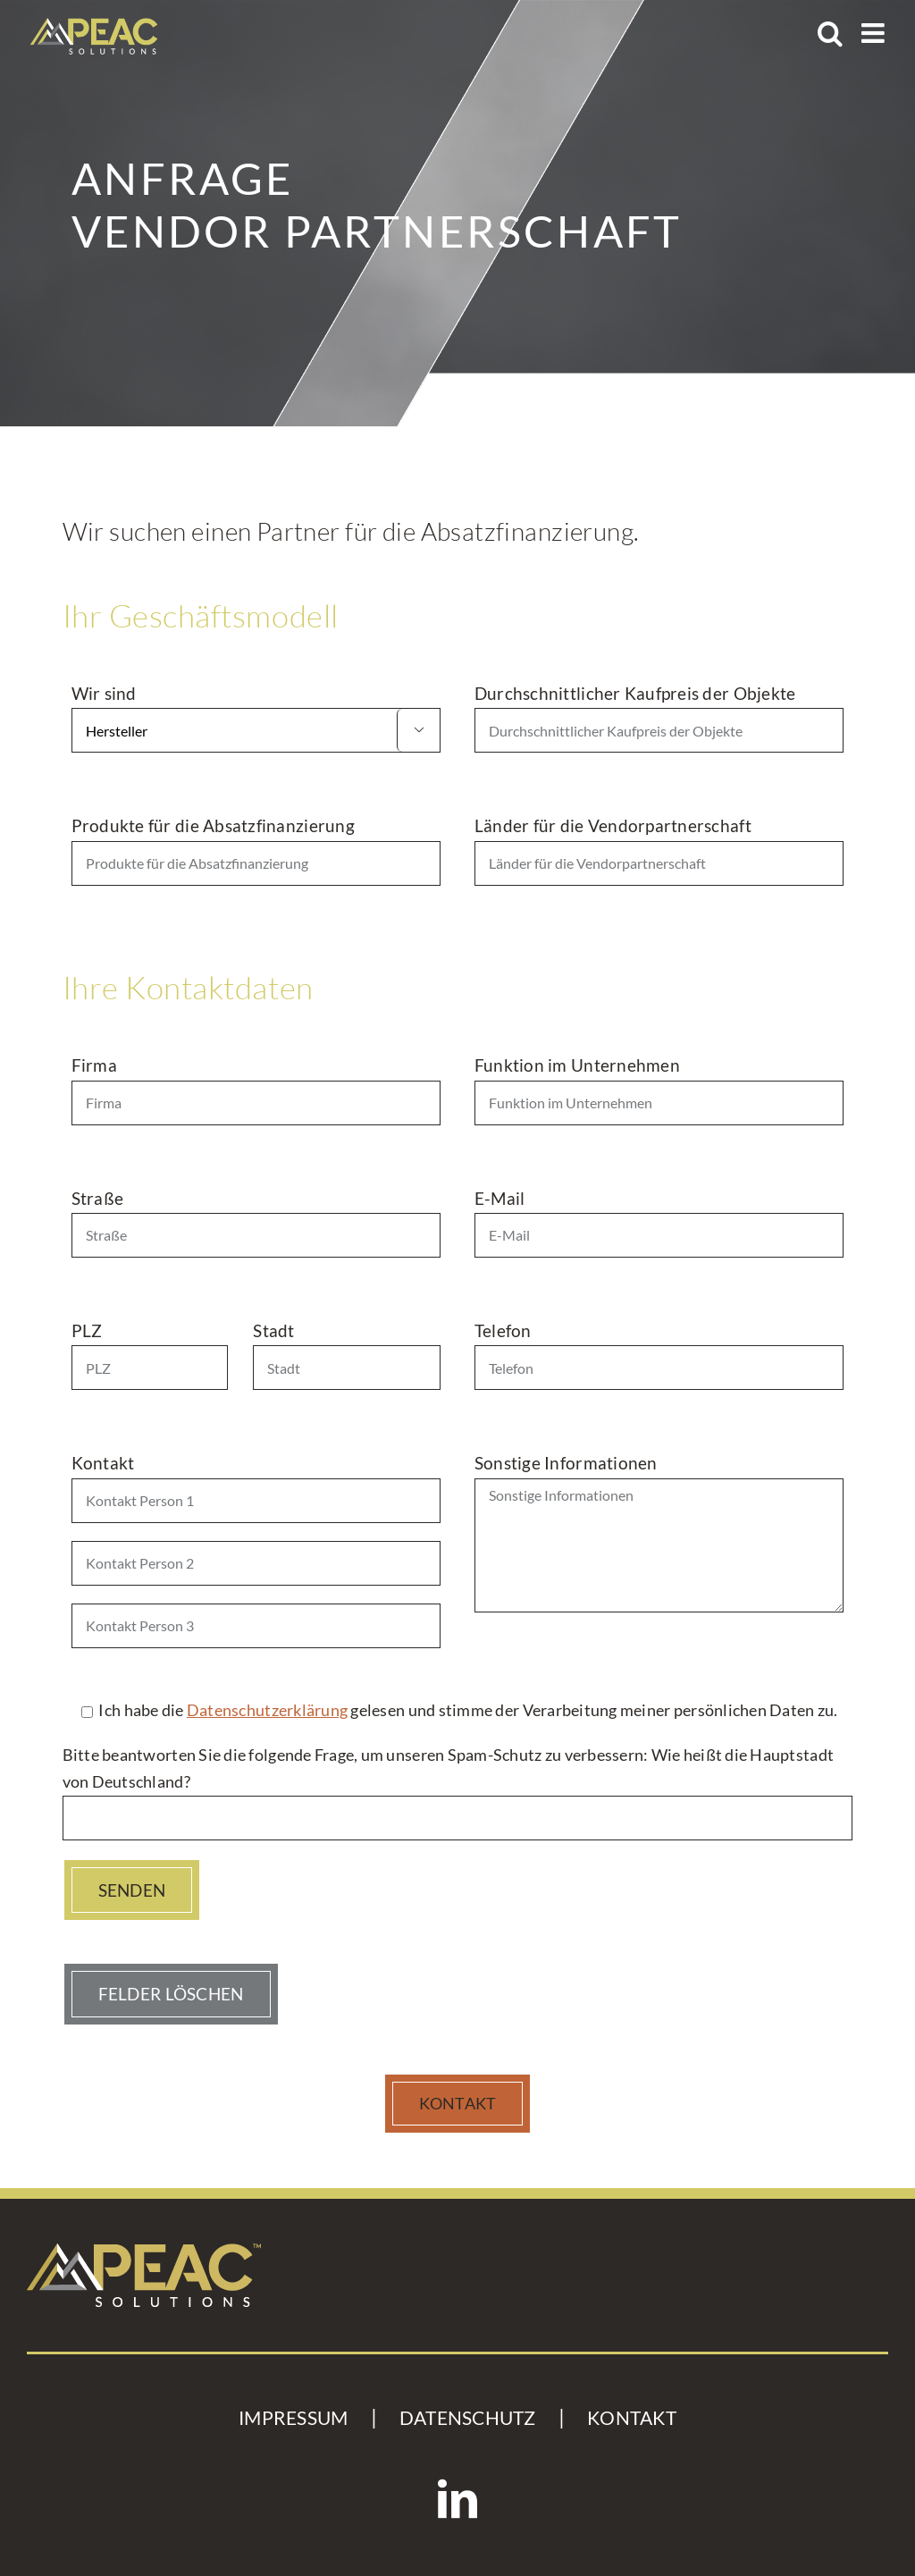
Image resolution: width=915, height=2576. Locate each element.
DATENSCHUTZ (467, 2417)
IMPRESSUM (293, 2417)
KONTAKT (631, 2417)
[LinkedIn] (457, 2499)
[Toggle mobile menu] (874, 33)
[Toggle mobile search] (830, 33)
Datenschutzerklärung (267, 1710)
